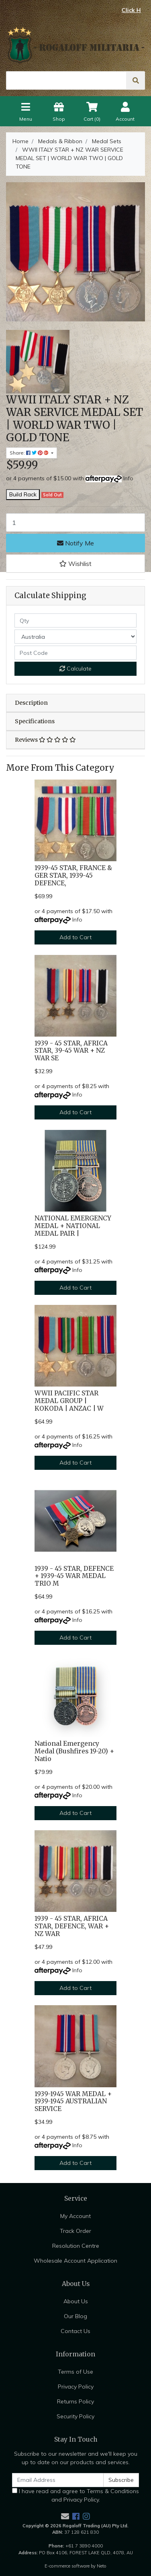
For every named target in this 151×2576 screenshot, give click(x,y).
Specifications (35, 721)
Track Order (75, 2230)
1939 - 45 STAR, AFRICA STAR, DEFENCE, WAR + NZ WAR (72, 1926)
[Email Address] (58, 2480)
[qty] (75, 620)
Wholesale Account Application (75, 2260)
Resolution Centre (75, 2245)
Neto (101, 2566)
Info (128, 478)
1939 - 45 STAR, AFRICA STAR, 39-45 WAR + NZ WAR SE (71, 1050)
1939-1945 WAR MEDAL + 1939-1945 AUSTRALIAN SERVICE (73, 2101)
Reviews (45, 739)
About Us (75, 2301)
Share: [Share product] (30, 453)
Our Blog (75, 2316)
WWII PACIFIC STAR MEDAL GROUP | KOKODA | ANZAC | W (69, 1400)
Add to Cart (75, 937)
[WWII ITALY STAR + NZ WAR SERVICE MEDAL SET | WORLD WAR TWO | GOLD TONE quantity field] (75, 522)
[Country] (75, 637)
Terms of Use (75, 2371)
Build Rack (23, 494)
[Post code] (75, 653)
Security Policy (75, 2416)
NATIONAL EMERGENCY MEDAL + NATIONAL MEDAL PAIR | (73, 1225)
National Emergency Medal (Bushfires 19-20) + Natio (74, 1751)
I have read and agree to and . (75, 2495)
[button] (75, 563)
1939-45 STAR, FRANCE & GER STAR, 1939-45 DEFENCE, (73, 875)
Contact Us (75, 2331)
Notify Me (75, 543)
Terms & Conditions (113, 2491)
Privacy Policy (76, 2386)
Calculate (75, 668)
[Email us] (65, 2516)
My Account (75, 2216)
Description (31, 702)
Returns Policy (75, 2401)
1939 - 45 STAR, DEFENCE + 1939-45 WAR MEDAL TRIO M (74, 1576)
